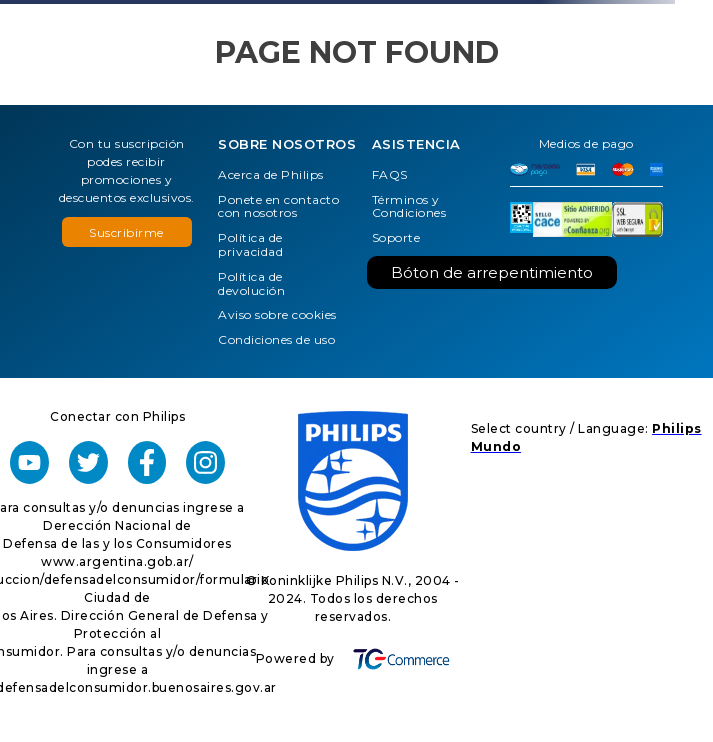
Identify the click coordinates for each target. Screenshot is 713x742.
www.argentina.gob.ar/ (117, 561)
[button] (127, 232)
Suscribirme (126, 232)
